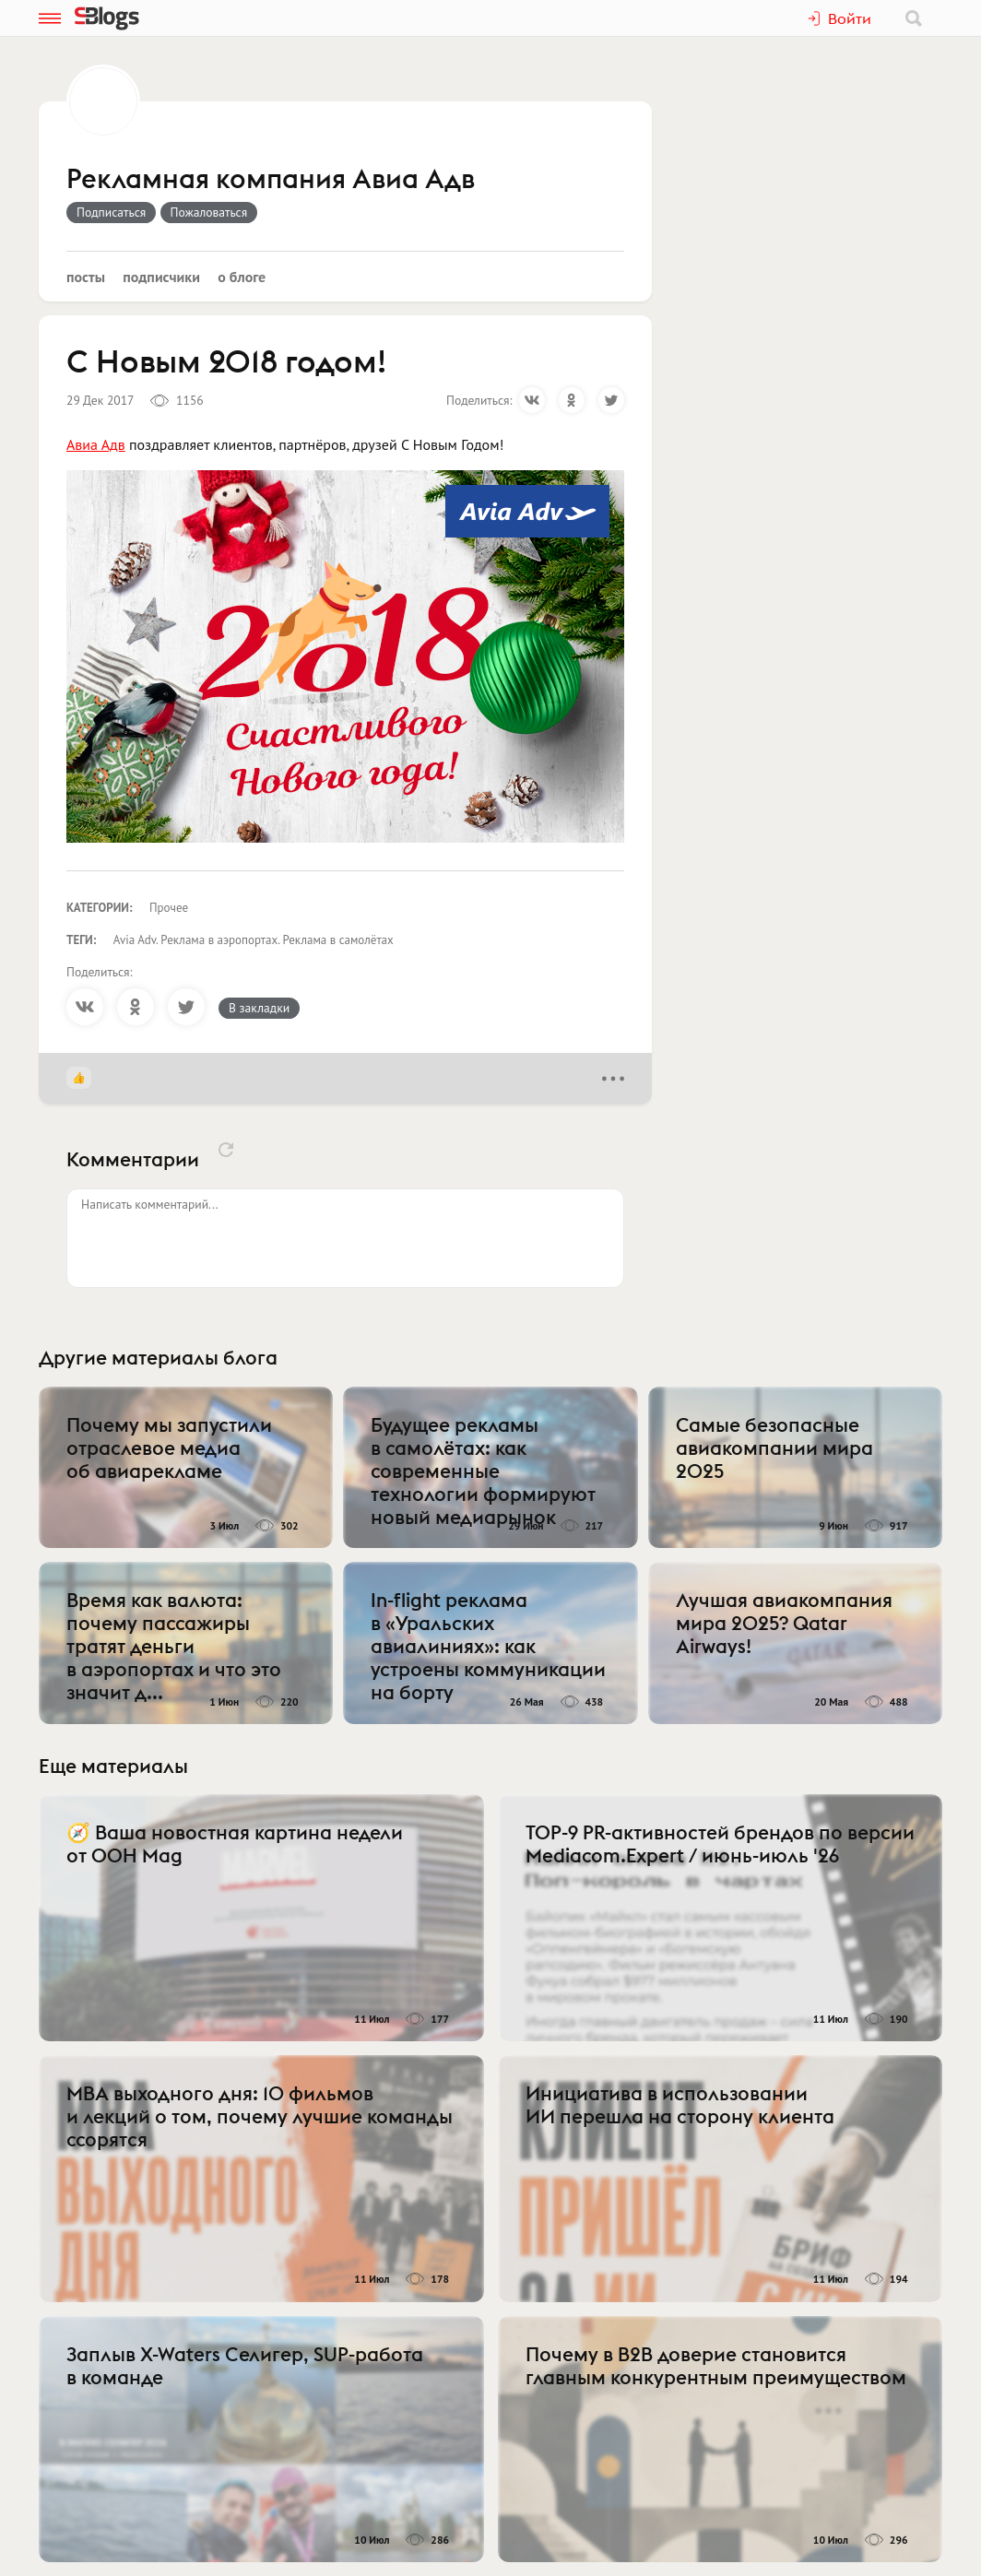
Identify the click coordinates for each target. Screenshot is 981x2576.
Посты (85, 276)
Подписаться (111, 212)
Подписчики (161, 276)
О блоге (242, 276)
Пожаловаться (209, 212)
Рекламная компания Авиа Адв (270, 180)
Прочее (168, 908)
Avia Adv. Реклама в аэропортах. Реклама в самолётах (253, 940)
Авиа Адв (95, 444)
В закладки (259, 1007)
